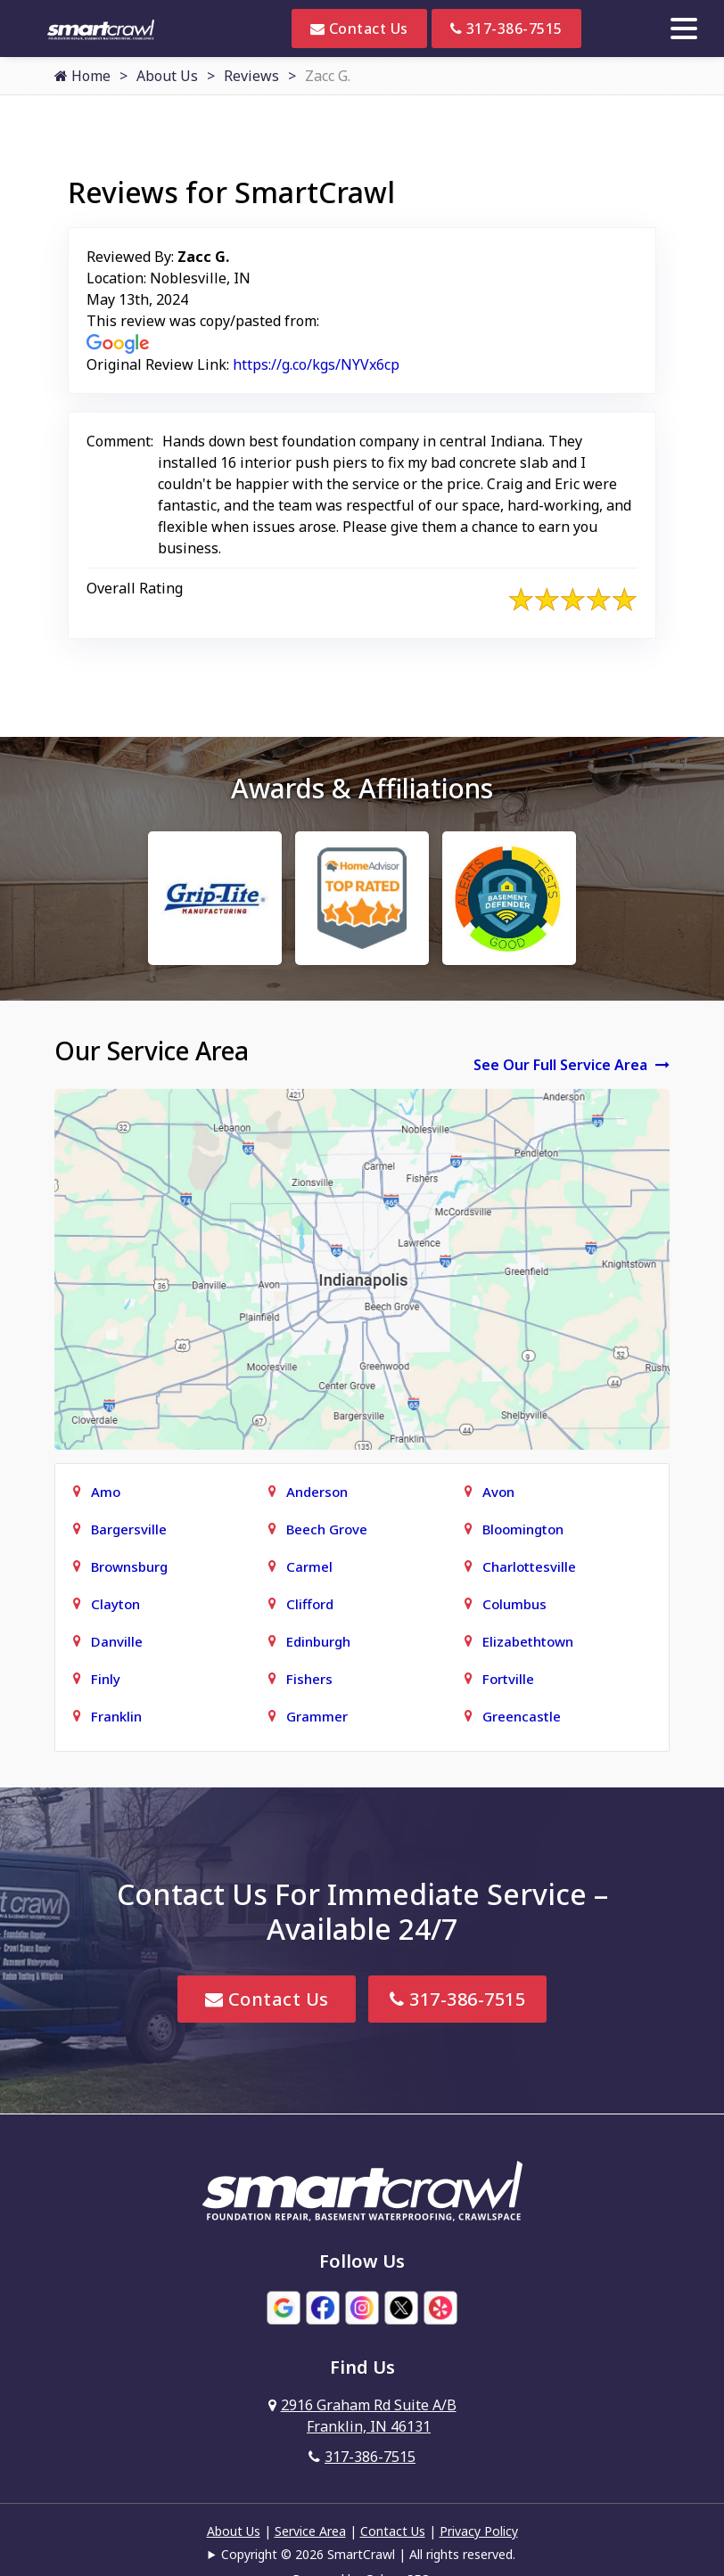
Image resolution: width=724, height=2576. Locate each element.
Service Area (310, 2531)
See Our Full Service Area (571, 1065)
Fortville (508, 1679)
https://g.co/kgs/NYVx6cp (316, 364)
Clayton (115, 1604)
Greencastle (521, 1716)
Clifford (309, 1604)
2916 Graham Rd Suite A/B (362, 2415)
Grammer (317, 1716)
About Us (167, 76)
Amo (105, 1492)
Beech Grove (326, 1529)
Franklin (116, 1716)
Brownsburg (129, 1566)
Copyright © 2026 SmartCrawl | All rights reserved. (368, 2554)
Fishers (309, 1679)
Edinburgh (318, 1641)
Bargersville (129, 1529)
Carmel (309, 1566)
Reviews (251, 76)
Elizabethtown (527, 1641)
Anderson (317, 1492)
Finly (105, 1679)
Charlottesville (529, 1566)
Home (82, 76)
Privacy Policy (479, 2531)
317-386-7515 (506, 28)
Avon (498, 1492)
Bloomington (523, 1529)
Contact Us (359, 28)
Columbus (514, 1604)
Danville (117, 1641)
